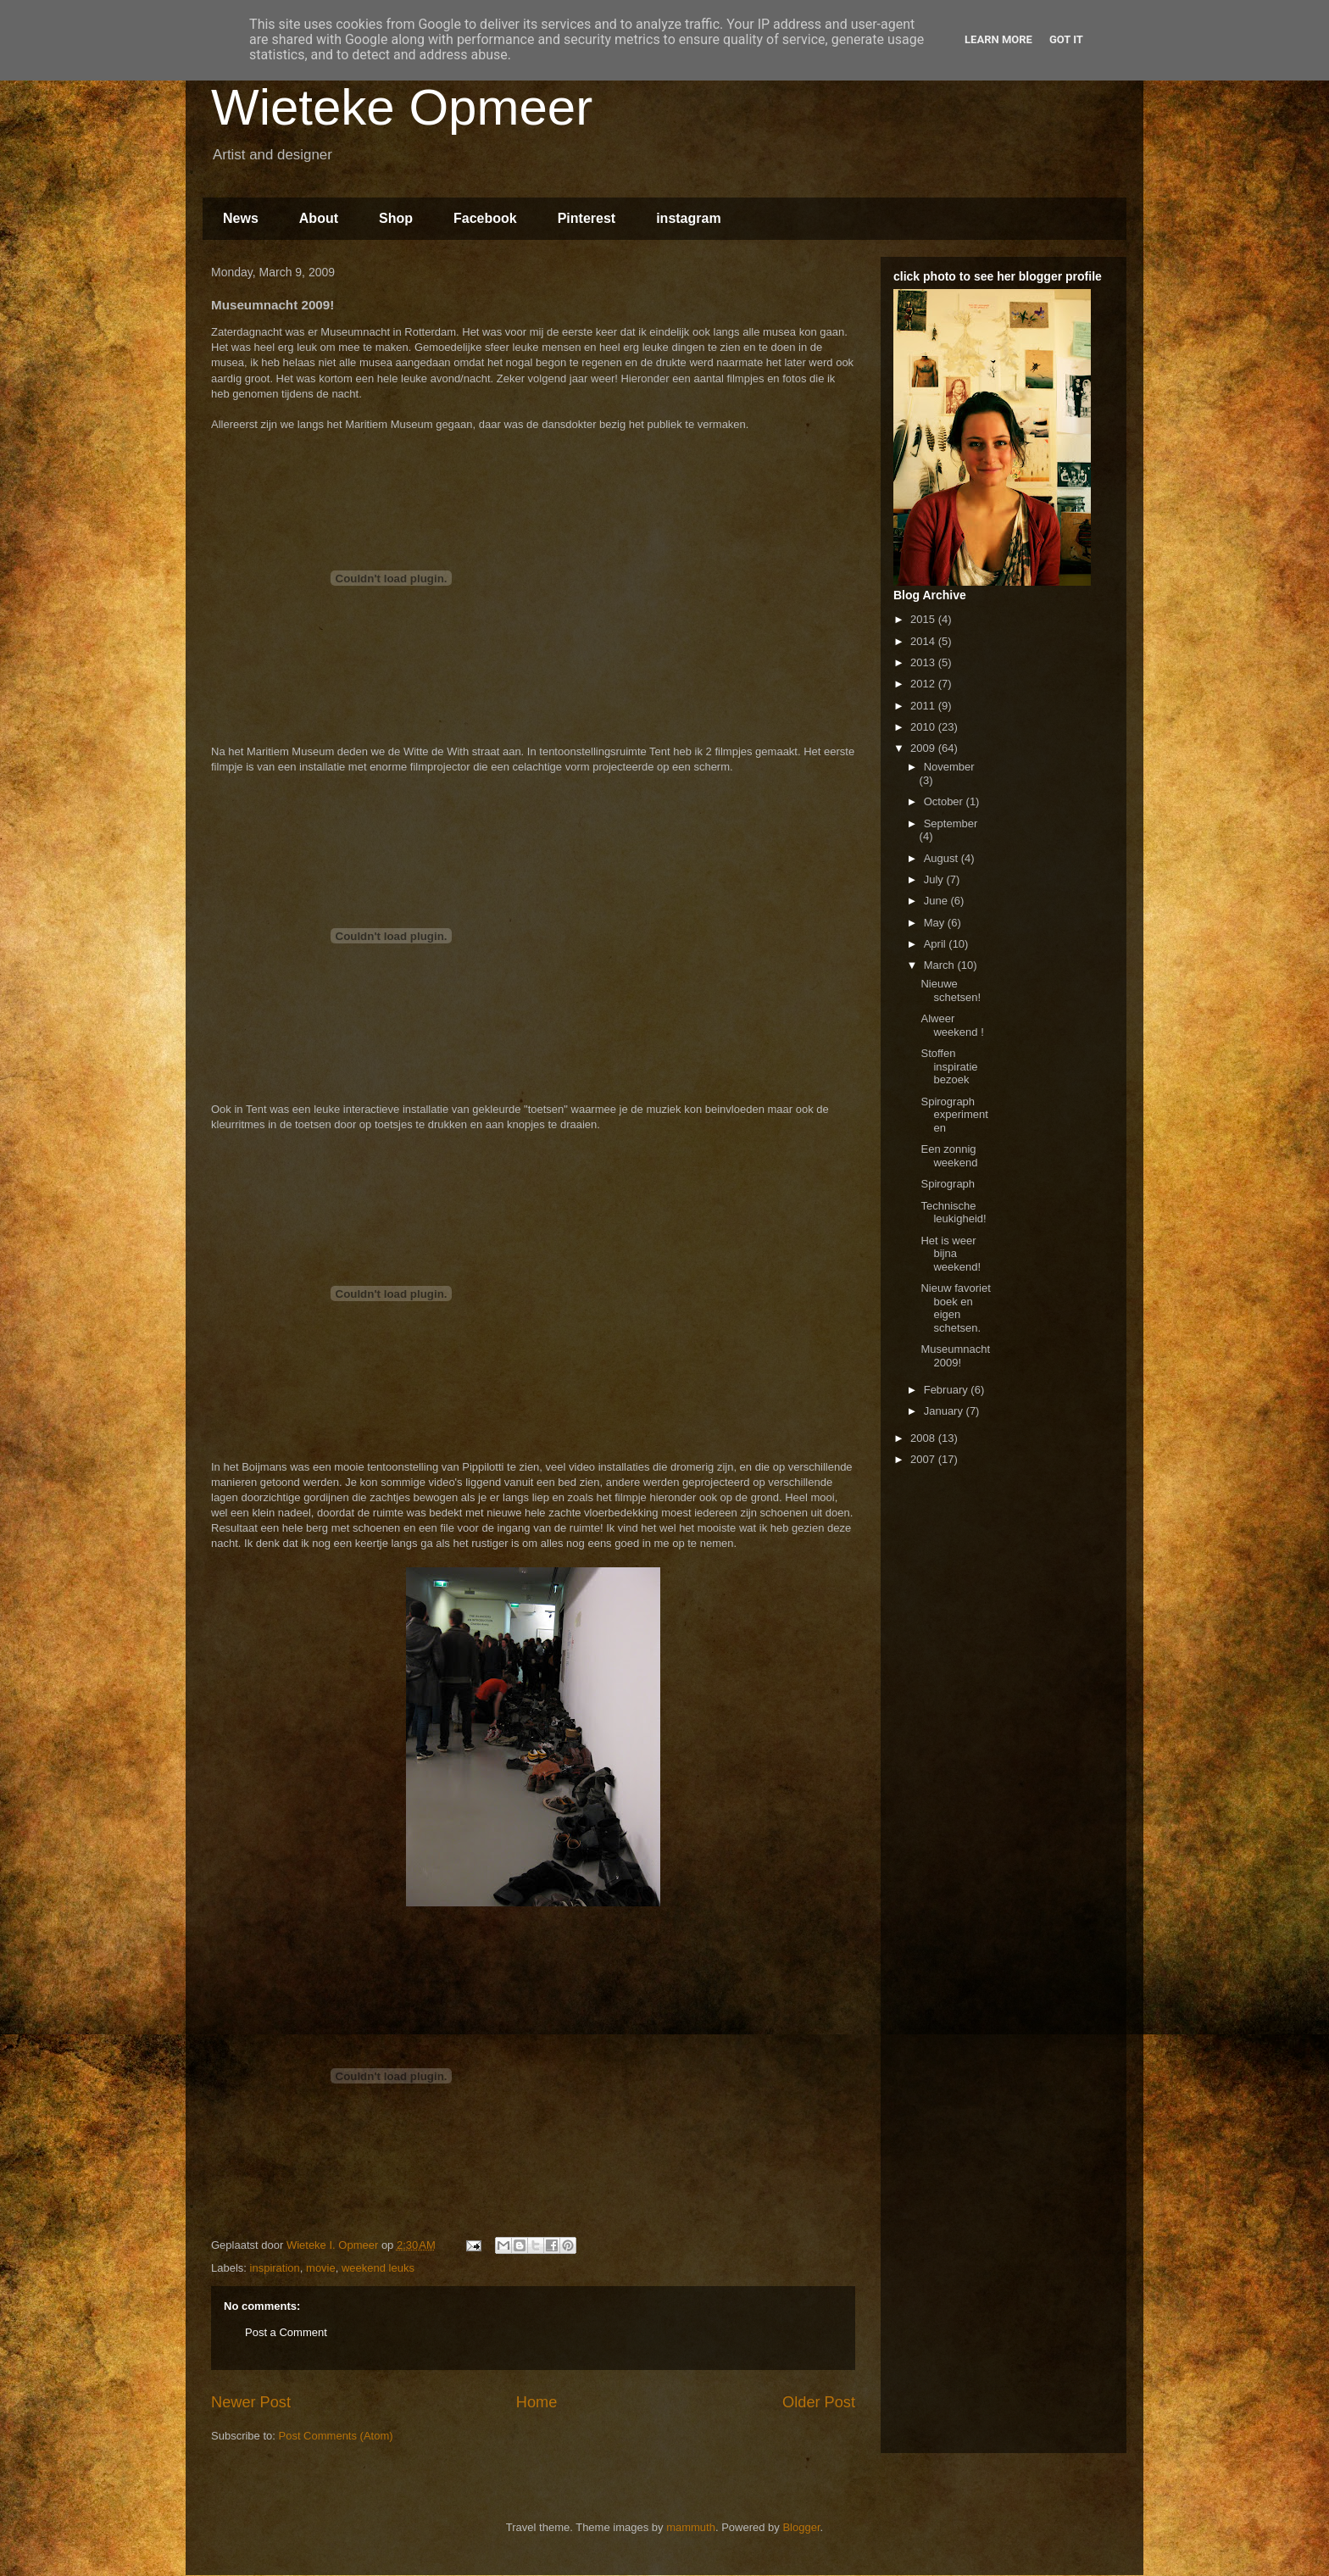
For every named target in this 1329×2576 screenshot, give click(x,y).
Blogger (801, 2527)
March (941, 965)
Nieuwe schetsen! (950, 990)
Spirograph (947, 1183)
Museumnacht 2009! (955, 1356)
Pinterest (586, 218)
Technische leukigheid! (953, 1212)
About (318, 218)
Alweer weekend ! (951, 1025)
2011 (924, 705)
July (935, 879)
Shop (396, 218)
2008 (924, 1438)
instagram (688, 218)
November (949, 766)
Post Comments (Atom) (336, 2435)
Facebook (485, 218)
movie (321, 2268)
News (241, 218)
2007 (924, 1459)
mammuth (690, 2527)
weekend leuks (378, 2268)
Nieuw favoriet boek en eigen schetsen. (955, 1308)
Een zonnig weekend (948, 1156)
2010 (924, 727)
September (951, 823)
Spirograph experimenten (953, 1114)
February (947, 1389)
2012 (924, 683)
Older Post (818, 2402)
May (936, 922)
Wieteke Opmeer (401, 107)
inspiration (275, 2268)
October (945, 801)
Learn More (998, 39)
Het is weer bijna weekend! (950, 1253)
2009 (924, 748)
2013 (924, 662)
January (945, 1411)
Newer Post (251, 2402)
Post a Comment (286, 2332)
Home (537, 2402)
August (942, 858)
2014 (924, 641)
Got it (1066, 39)
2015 (924, 619)
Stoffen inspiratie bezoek (948, 1066)
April (936, 943)
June (937, 900)
